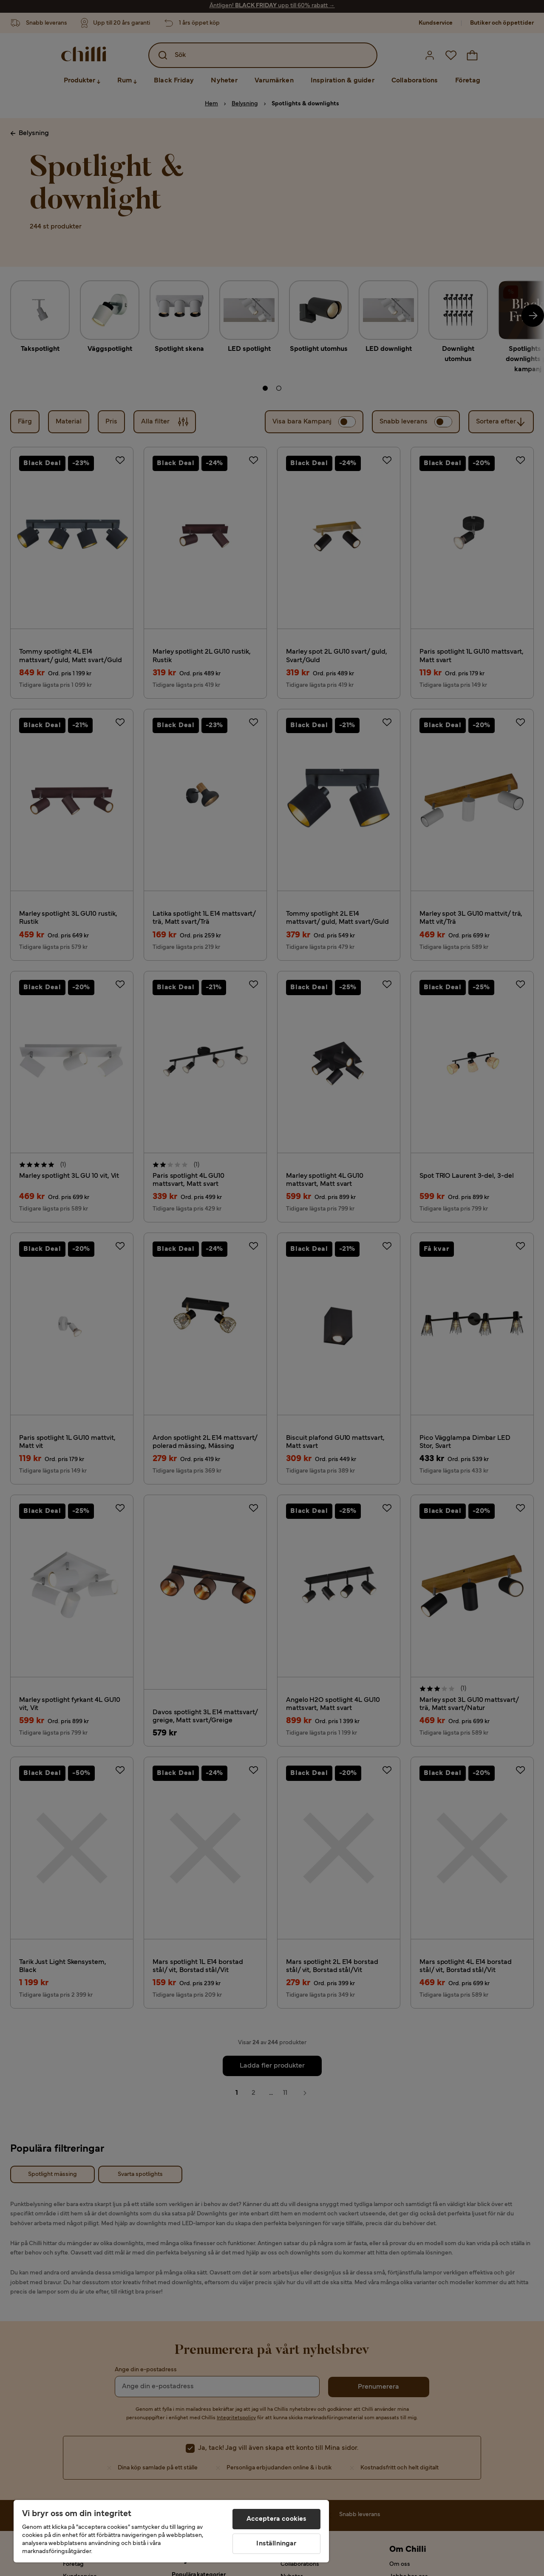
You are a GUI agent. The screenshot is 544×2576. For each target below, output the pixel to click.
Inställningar (276, 2544)
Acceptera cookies (276, 2519)
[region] (171, 2531)
